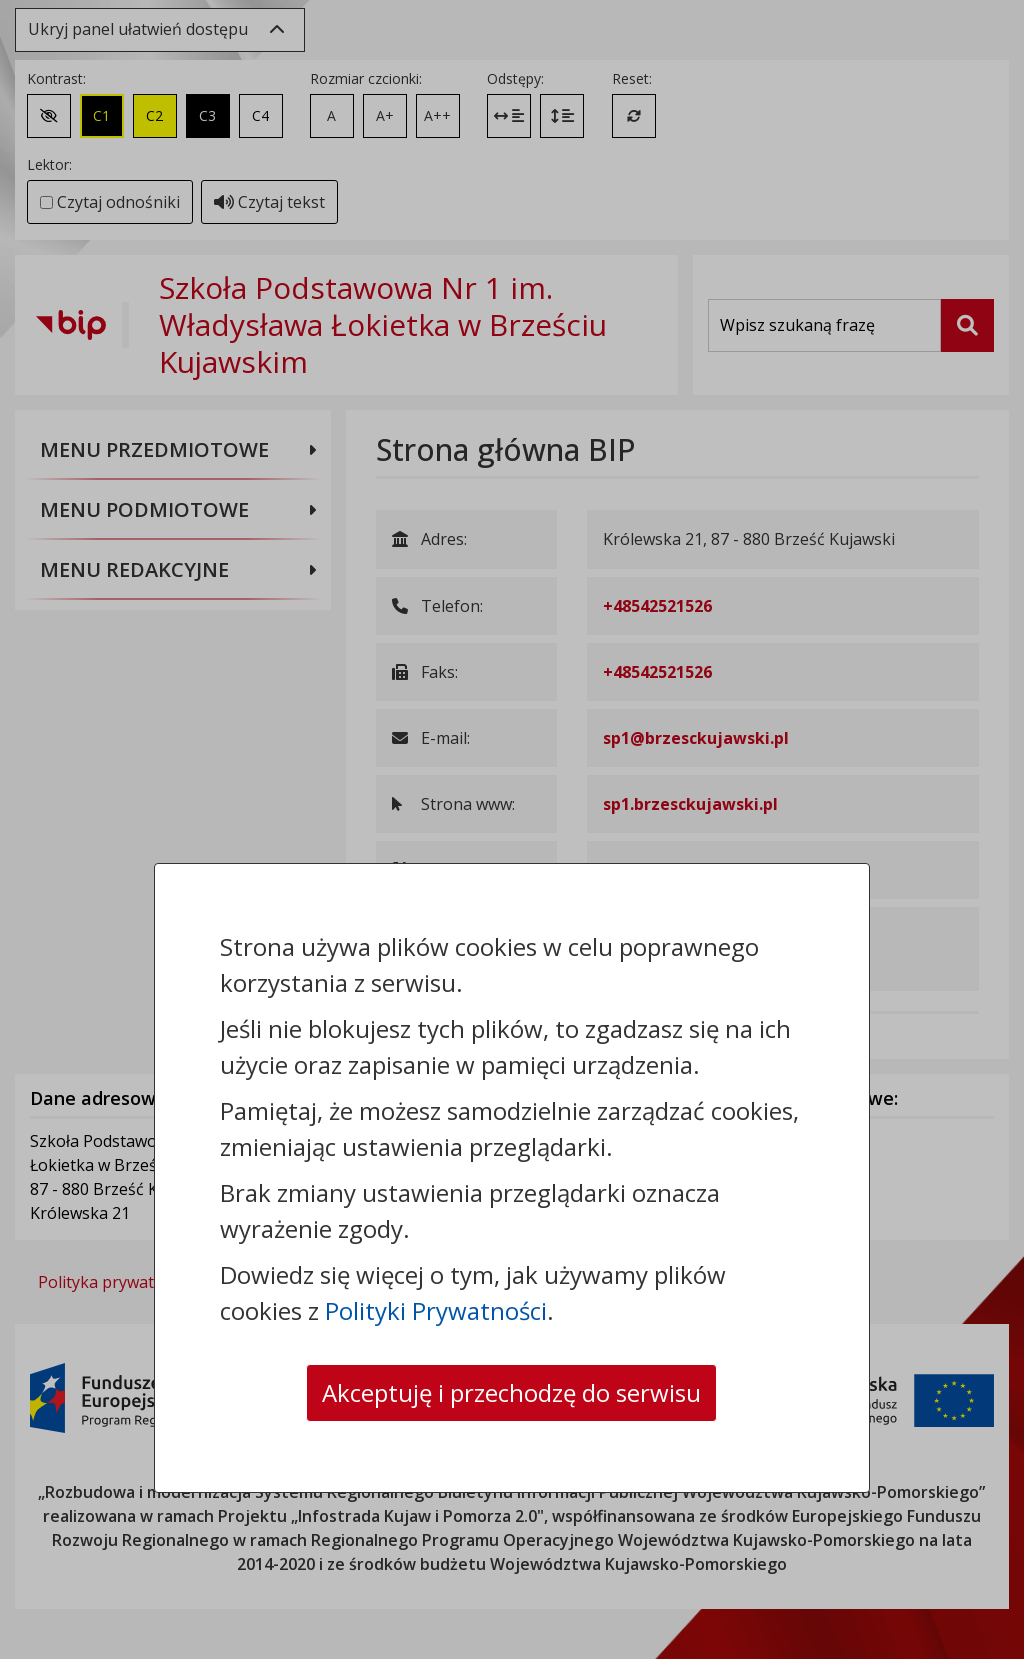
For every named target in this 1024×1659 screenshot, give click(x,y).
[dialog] (512, 829)
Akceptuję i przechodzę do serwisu (511, 1392)
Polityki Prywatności (436, 1310)
